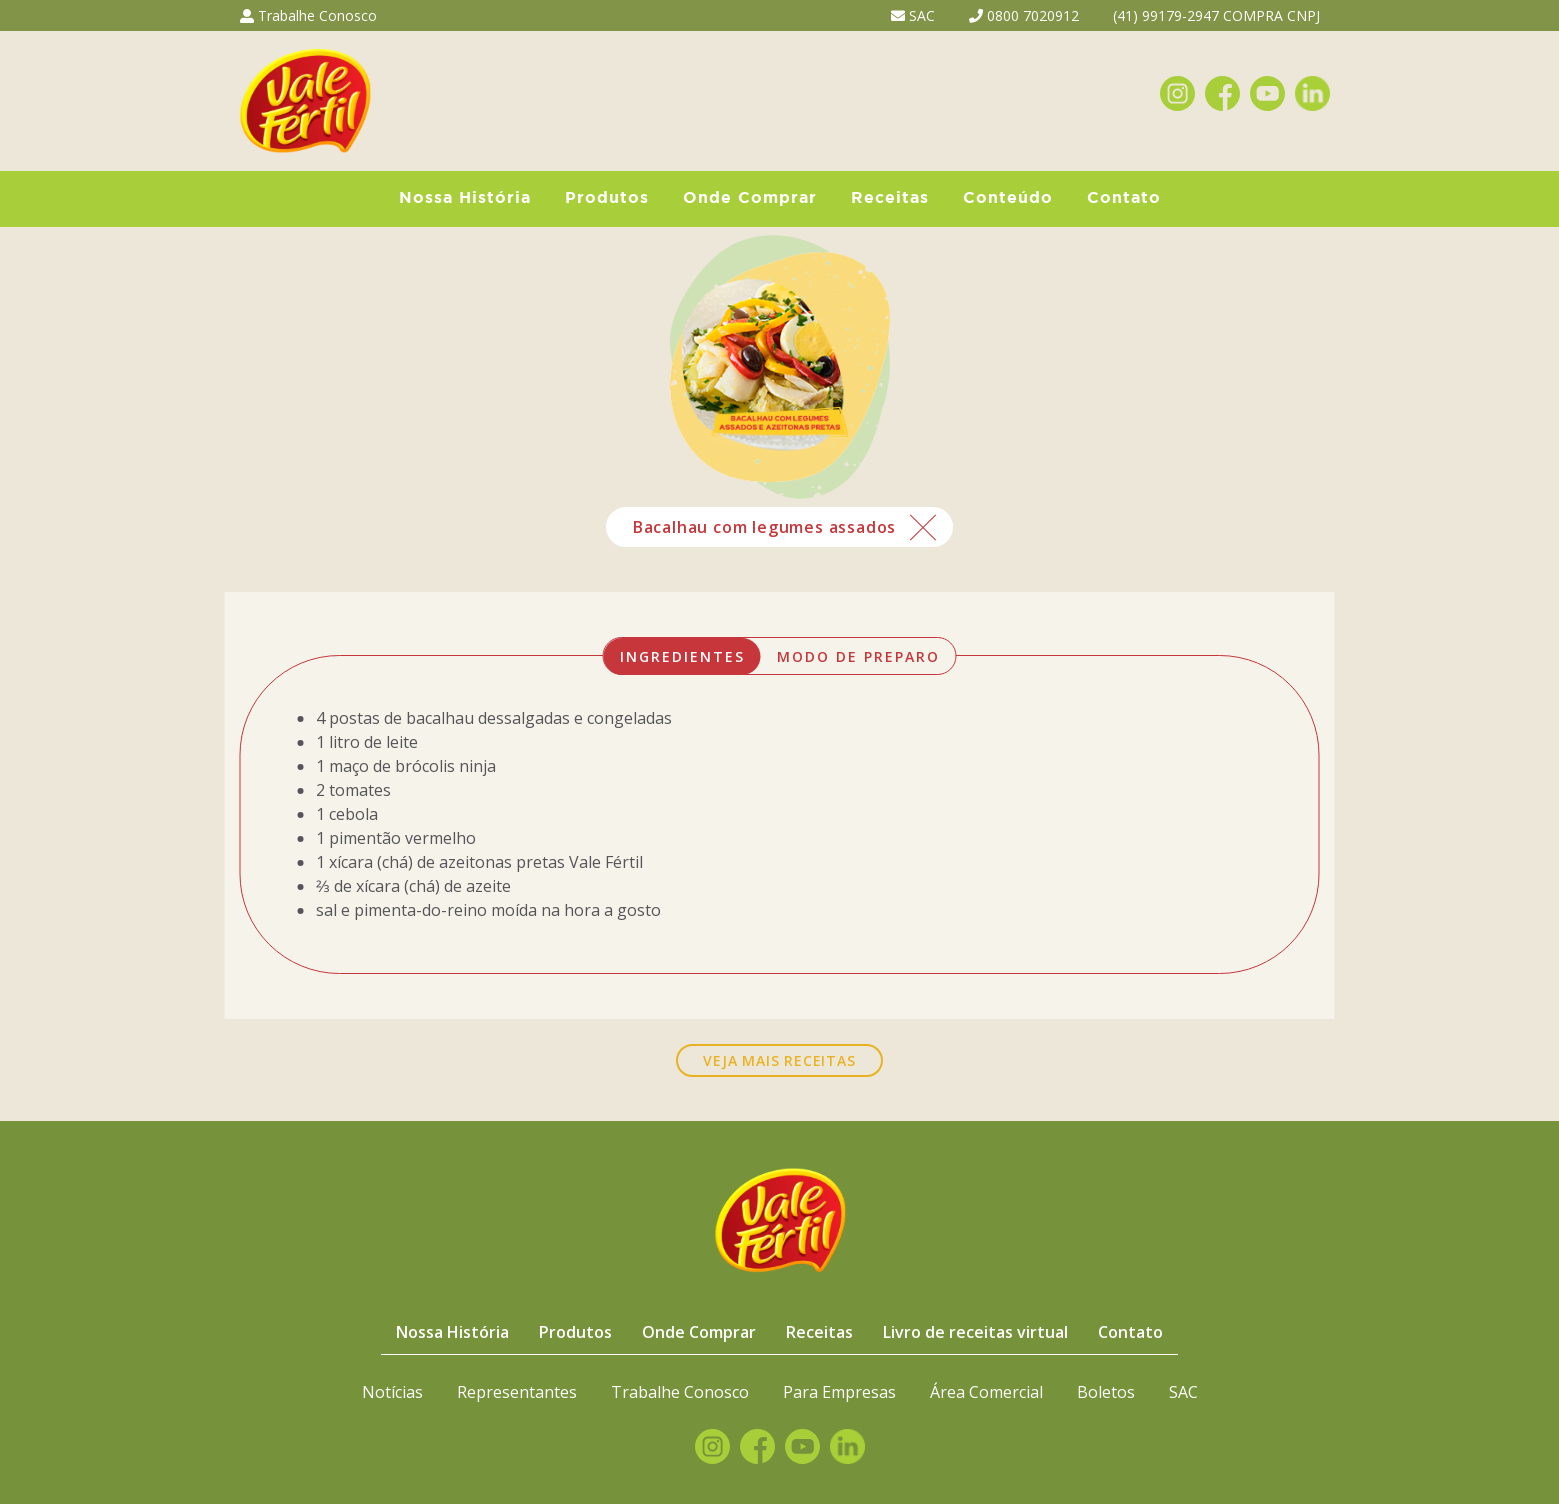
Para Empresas (839, 1392)
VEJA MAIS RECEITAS (779, 1060)
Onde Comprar (750, 198)
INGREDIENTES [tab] (682, 656)
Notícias (392, 1392)
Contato (1124, 198)
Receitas (890, 198)
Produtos (607, 198)
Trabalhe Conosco (308, 15)
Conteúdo (1008, 198)
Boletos (1106, 1392)
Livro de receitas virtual (975, 1332)
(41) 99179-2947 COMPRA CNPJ (1216, 15)
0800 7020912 (1024, 15)
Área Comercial (986, 1392)
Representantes (517, 1392)
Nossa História (465, 198)
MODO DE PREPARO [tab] (858, 656)
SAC (913, 15)
